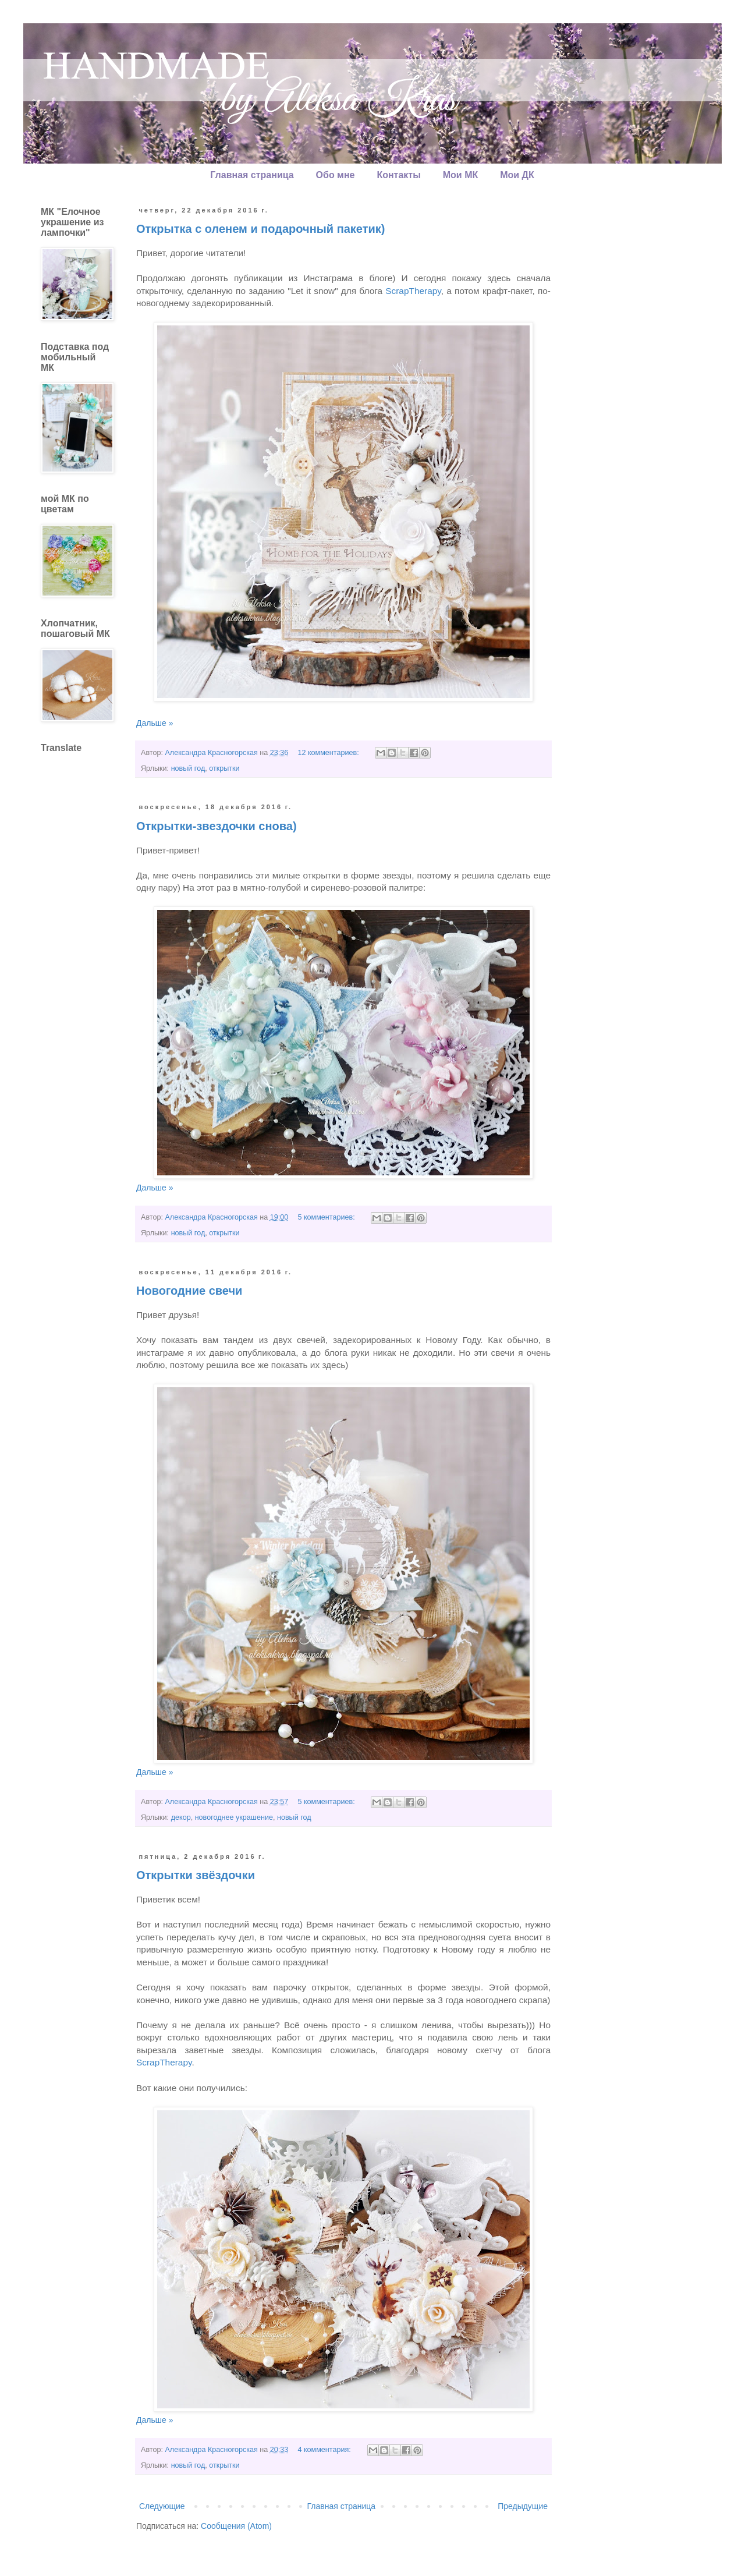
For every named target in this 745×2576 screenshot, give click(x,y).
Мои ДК (517, 175)
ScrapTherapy (413, 291)
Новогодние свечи (189, 1290)
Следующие (162, 2506)
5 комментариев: (327, 1217)
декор (181, 1817)
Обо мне (335, 175)
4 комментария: (325, 2450)
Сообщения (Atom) (236, 2526)
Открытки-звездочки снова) (216, 826)
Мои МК (460, 175)
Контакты (398, 175)
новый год (188, 768)
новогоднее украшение (234, 1817)
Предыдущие (523, 2506)
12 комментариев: (329, 753)
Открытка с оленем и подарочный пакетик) (260, 228)
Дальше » (154, 723)
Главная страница (251, 175)
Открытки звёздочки (195, 1875)
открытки (224, 768)
